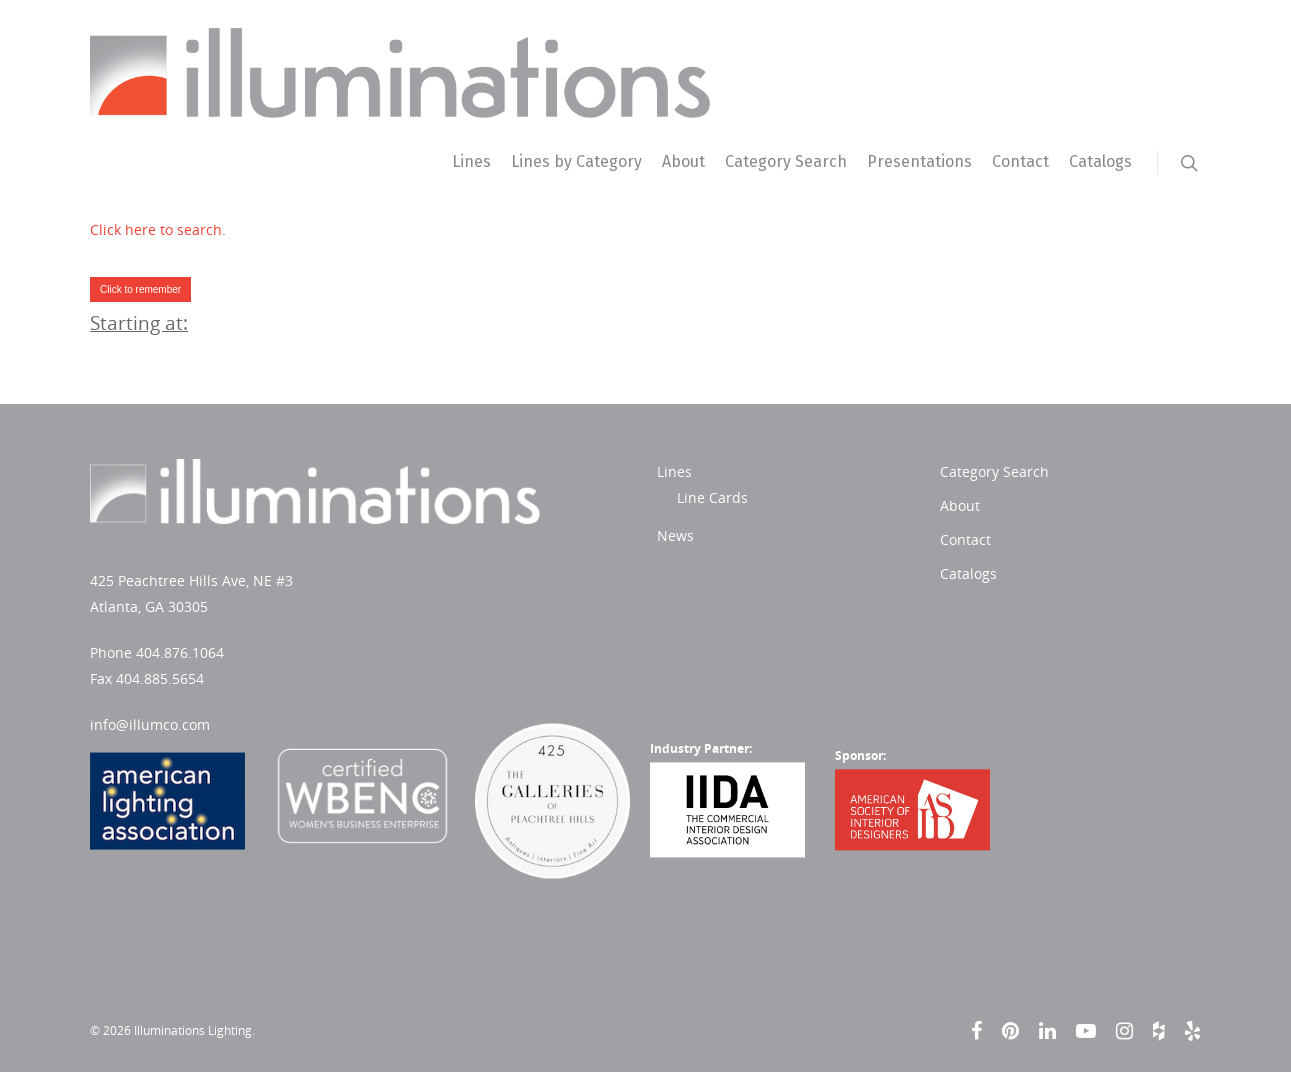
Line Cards (523, 497)
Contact (1020, 161)
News (486, 535)
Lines (471, 161)
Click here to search (156, 229)
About (683, 161)
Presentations (919, 161)
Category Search (786, 161)
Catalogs (1100, 161)
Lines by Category (576, 161)
